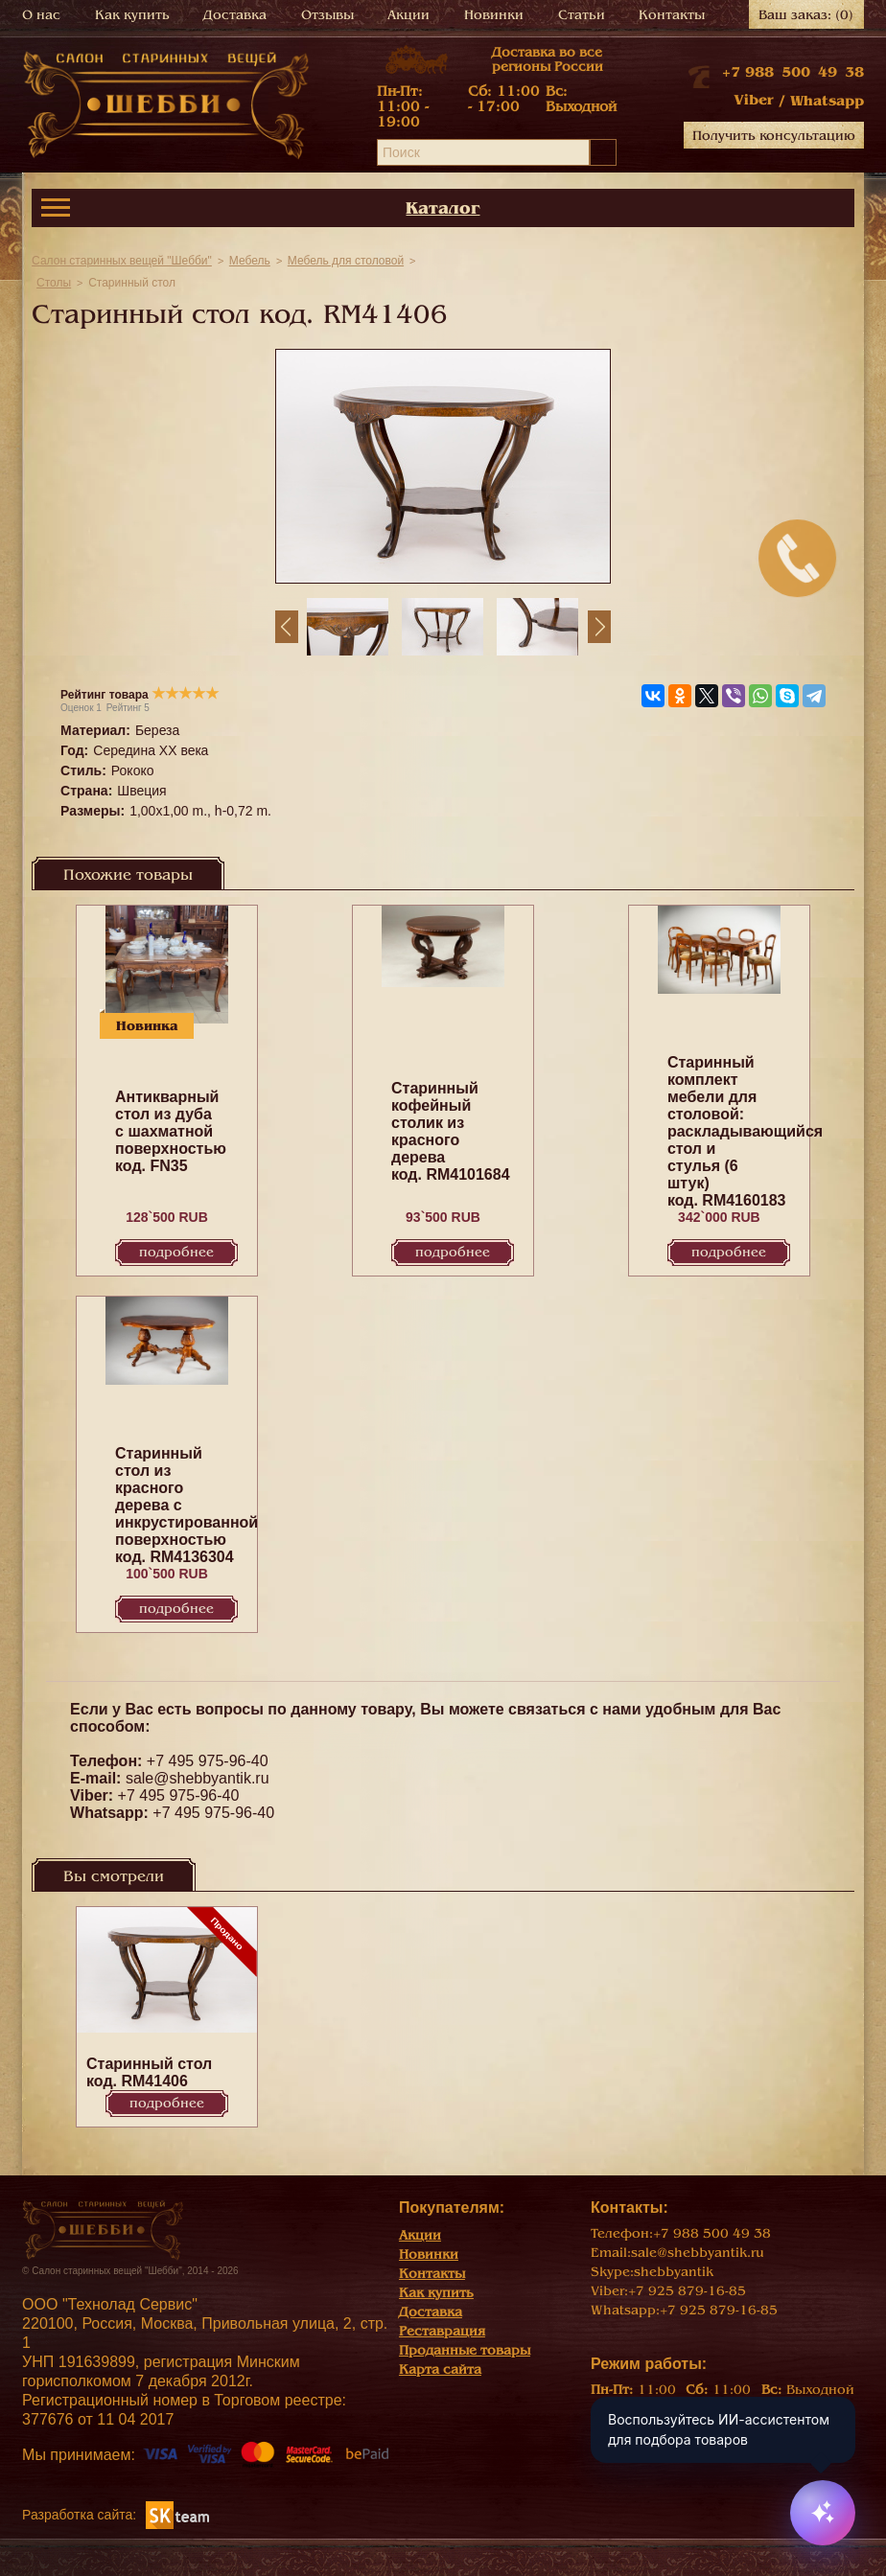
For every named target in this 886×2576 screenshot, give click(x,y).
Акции (408, 15)
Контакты (672, 15)
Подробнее (176, 1252)
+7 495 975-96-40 (207, 1761)
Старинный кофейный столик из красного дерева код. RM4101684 (450, 1131)
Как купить (132, 15)
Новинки (494, 15)
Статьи (581, 15)
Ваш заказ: (805, 15)
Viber (754, 99)
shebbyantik (673, 2272)
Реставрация (442, 2331)
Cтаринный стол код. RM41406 (149, 2072)
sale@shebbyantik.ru (197, 1778)
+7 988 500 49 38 (793, 72)
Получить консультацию (773, 135)
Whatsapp (827, 100)
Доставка (235, 15)
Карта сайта (440, 2369)
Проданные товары (464, 2350)
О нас (41, 15)
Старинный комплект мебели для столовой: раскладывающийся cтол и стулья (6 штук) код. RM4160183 (745, 1131)
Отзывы (327, 15)
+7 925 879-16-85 (687, 2291)
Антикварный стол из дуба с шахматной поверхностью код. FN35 (170, 1131)
